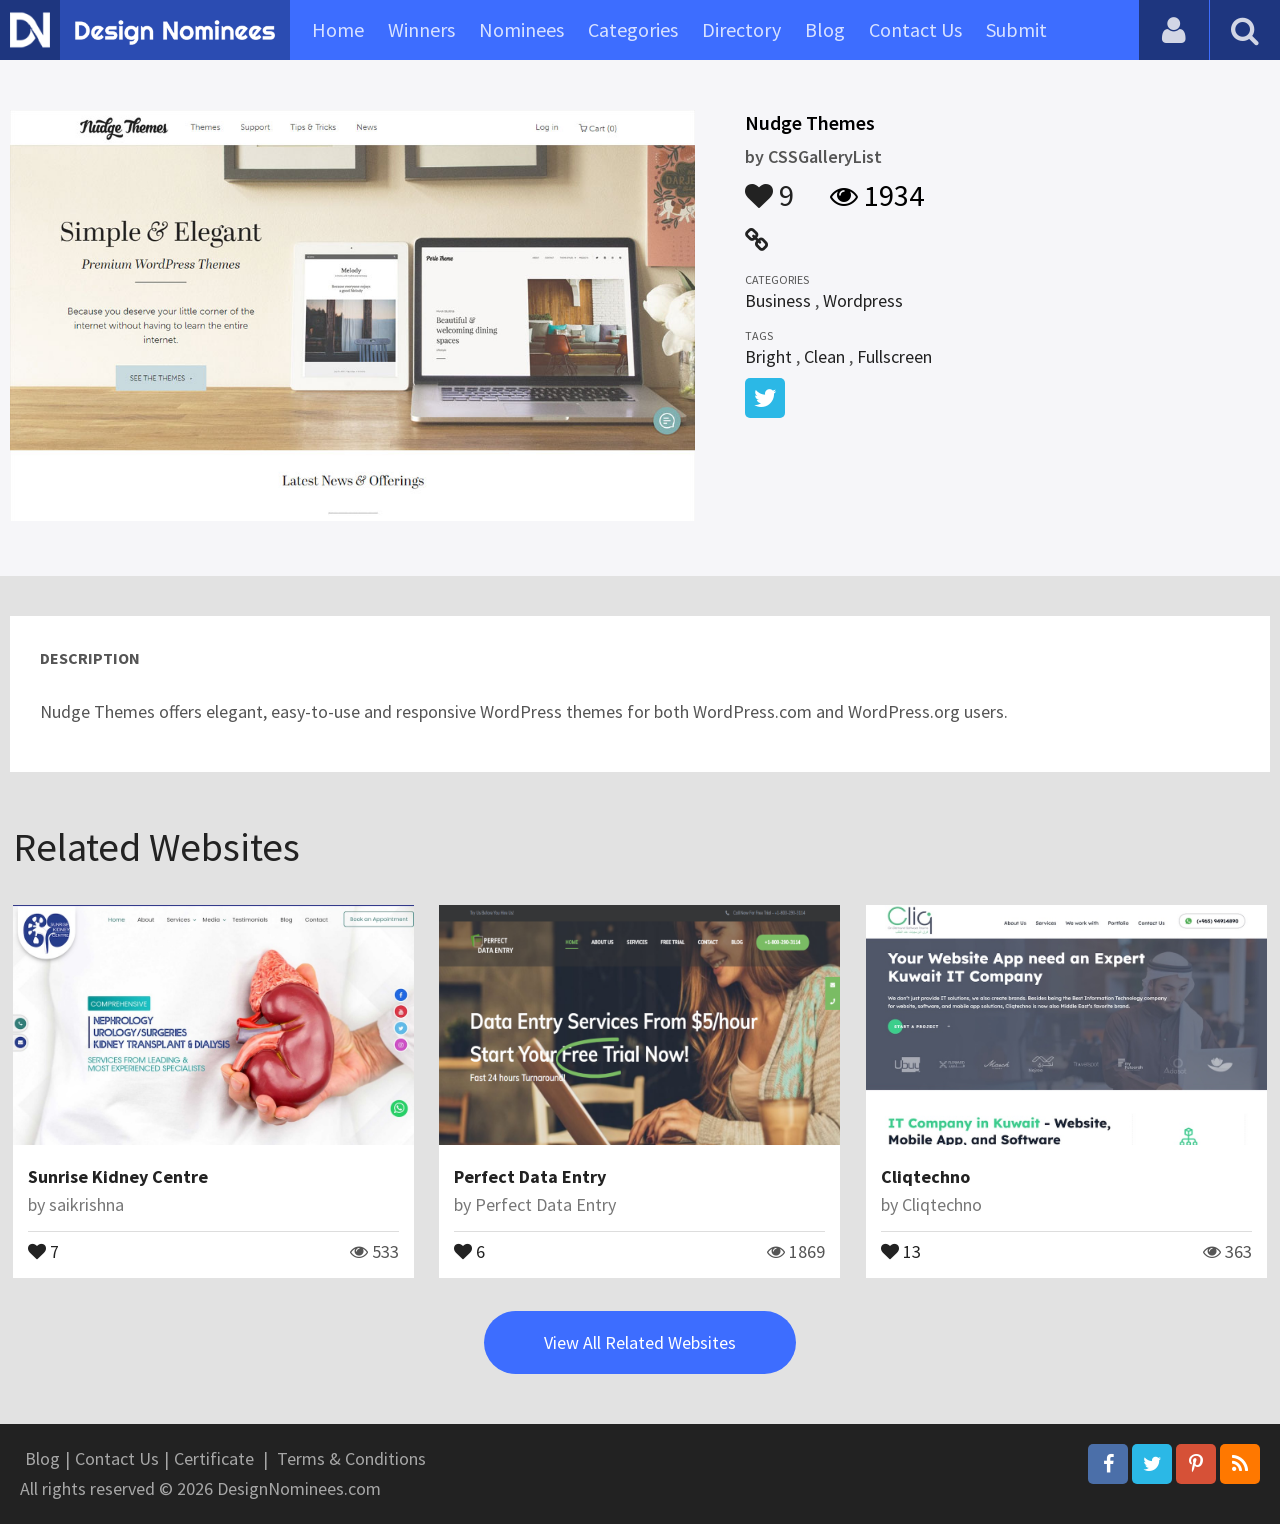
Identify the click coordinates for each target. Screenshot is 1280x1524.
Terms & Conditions (351, 1458)
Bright (768, 356)
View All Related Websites (640, 1342)
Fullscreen (894, 356)
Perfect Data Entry (530, 1176)
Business (778, 300)
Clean (824, 356)
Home (338, 29)
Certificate (214, 1458)
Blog (825, 29)
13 (901, 1250)
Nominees (521, 29)
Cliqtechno (925, 1176)
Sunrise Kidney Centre (118, 1176)
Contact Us (915, 29)
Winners (421, 29)
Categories (633, 29)
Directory (741, 29)
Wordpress (863, 300)
